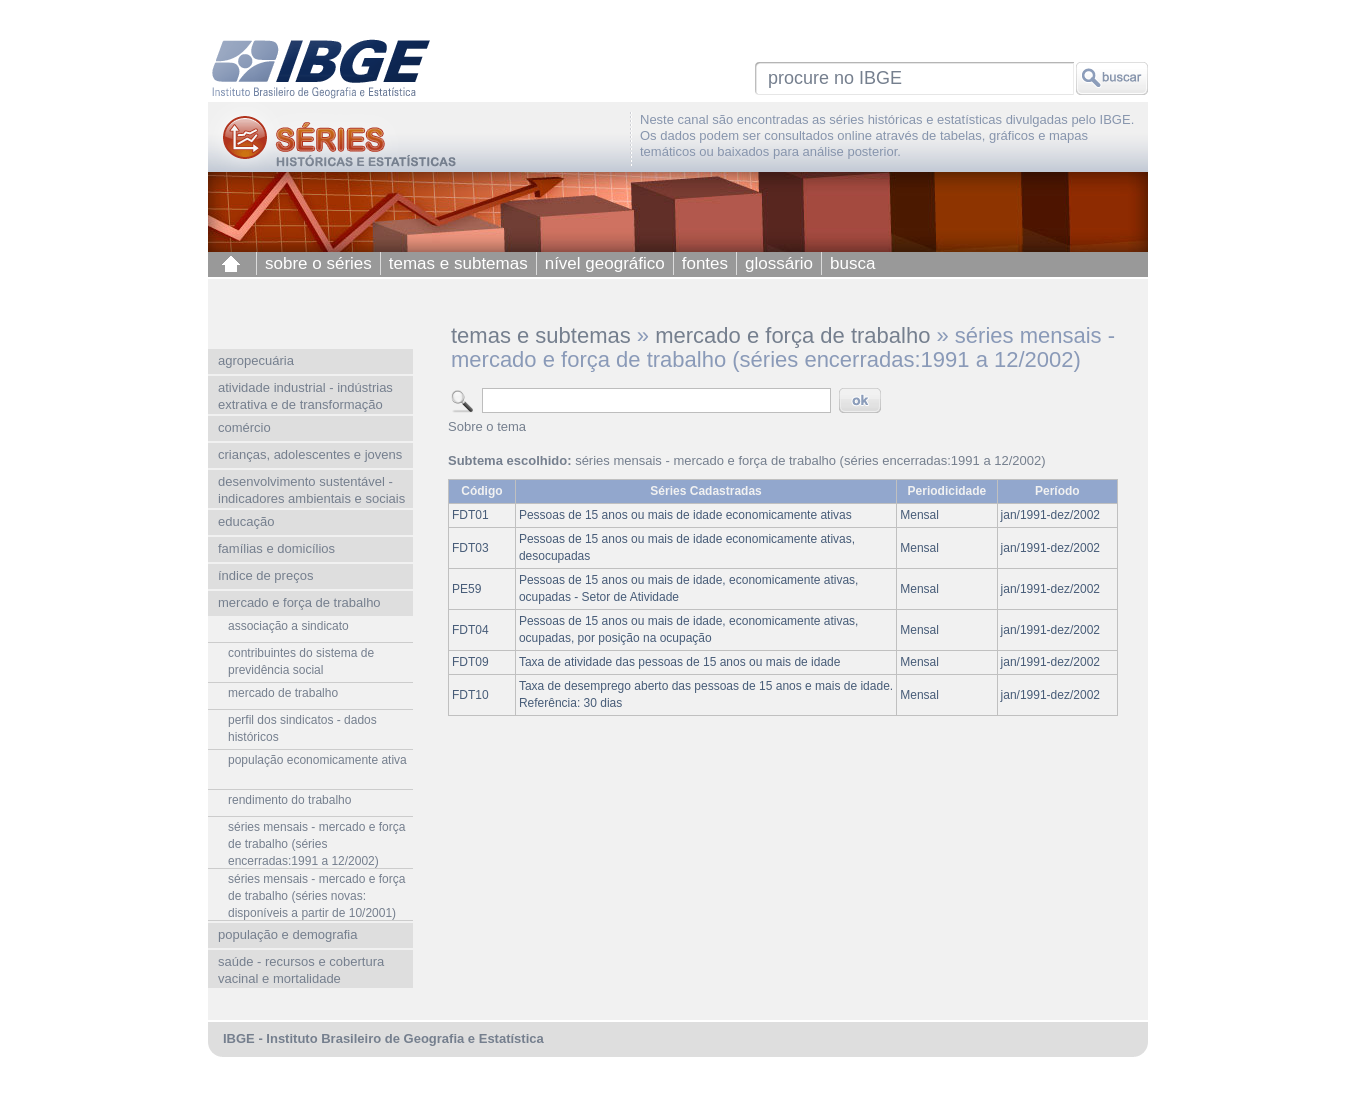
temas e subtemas (458, 263)
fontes (705, 263)
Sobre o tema (487, 426)
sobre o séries (318, 263)
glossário (779, 263)
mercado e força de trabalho (792, 335)
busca (852, 263)
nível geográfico (605, 263)
